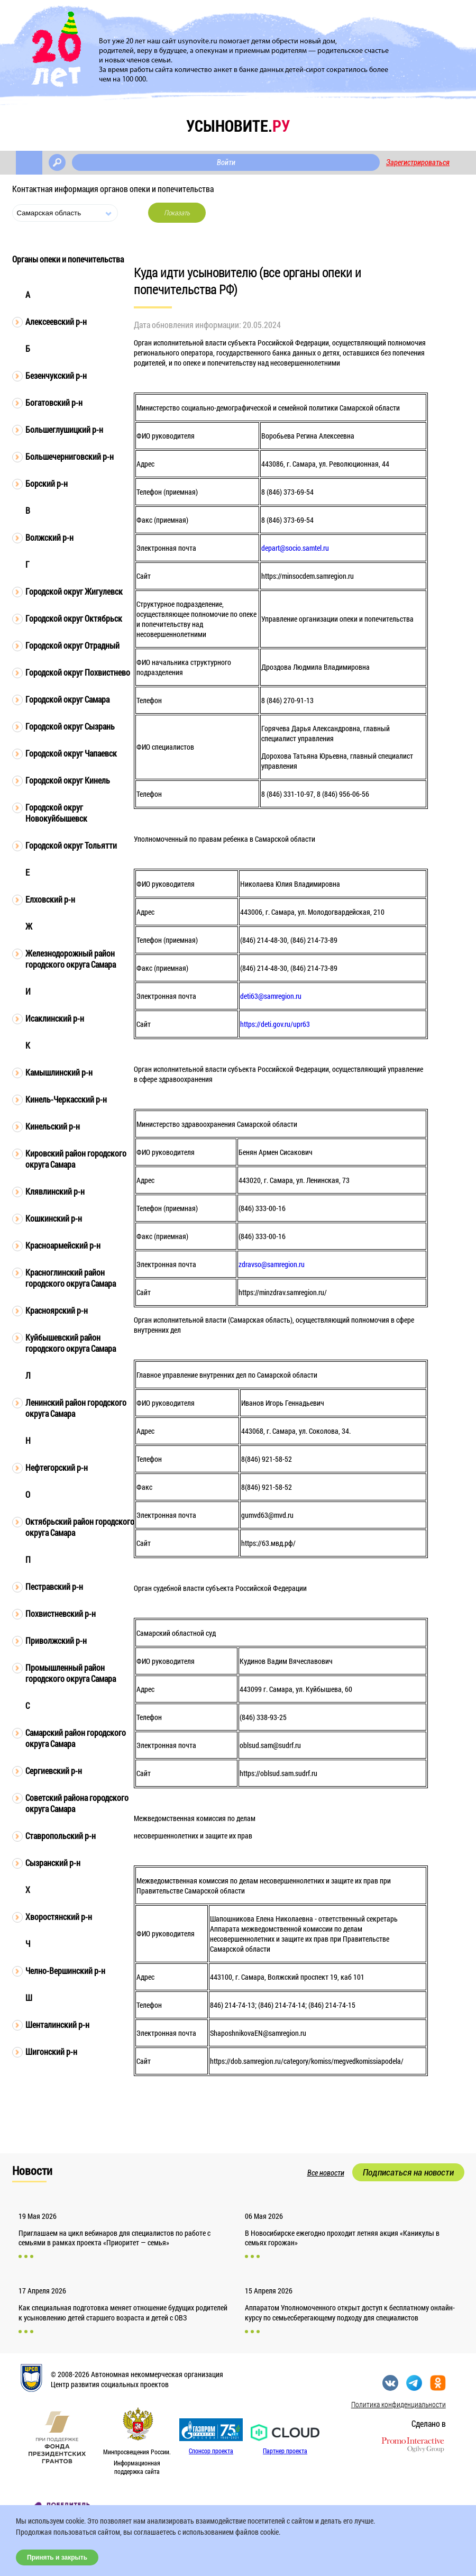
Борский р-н (46, 483)
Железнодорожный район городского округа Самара (70, 959)
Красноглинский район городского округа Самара (70, 1278)
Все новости (325, 2173)
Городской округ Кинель (67, 780)
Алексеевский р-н (56, 321)
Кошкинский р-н (53, 1218)
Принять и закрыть (57, 2557)
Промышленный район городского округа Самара (70, 1673)
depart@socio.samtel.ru (295, 548)
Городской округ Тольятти (71, 845)
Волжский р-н (49, 537)
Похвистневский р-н (60, 1613)
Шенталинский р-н (57, 2024)
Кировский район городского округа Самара (75, 1159)
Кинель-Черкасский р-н (66, 1099)
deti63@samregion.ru (270, 996)
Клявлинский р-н (55, 1191)
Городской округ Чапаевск (71, 753)
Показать (177, 212)
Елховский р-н (50, 899)
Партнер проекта (285, 2450)
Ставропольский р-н (60, 1835)
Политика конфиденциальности (398, 2404)
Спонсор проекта (211, 2450)
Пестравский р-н (54, 1586)
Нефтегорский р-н (56, 1467)
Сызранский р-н (52, 1862)
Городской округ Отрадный (72, 645)
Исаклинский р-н (54, 1018)
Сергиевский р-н (53, 1770)
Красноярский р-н (56, 1310)
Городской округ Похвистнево (77, 672)
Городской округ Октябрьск (73, 618)
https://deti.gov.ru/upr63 (275, 1024)
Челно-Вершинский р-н (65, 1970)
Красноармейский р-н (62, 1245)
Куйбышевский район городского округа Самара (70, 1343)
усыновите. (238, 125)
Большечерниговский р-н (69, 456)
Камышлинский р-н (59, 1072)
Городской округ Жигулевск (74, 591)
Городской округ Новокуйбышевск (56, 813)
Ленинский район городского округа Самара (75, 1408)
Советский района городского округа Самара (77, 1803)
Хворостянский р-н (58, 1916)
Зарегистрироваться (418, 162)
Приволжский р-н (56, 1640)
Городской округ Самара (67, 699)
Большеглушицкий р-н (64, 429)
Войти (226, 162)
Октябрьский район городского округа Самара (79, 1527)
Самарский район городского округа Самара (75, 1738)
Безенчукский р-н (56, 375)
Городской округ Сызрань (70, 726)
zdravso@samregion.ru (272, 1264)
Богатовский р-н (54, 402)
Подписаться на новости (408, 2172)
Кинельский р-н (52, 1126)
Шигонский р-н (51, 2051)
